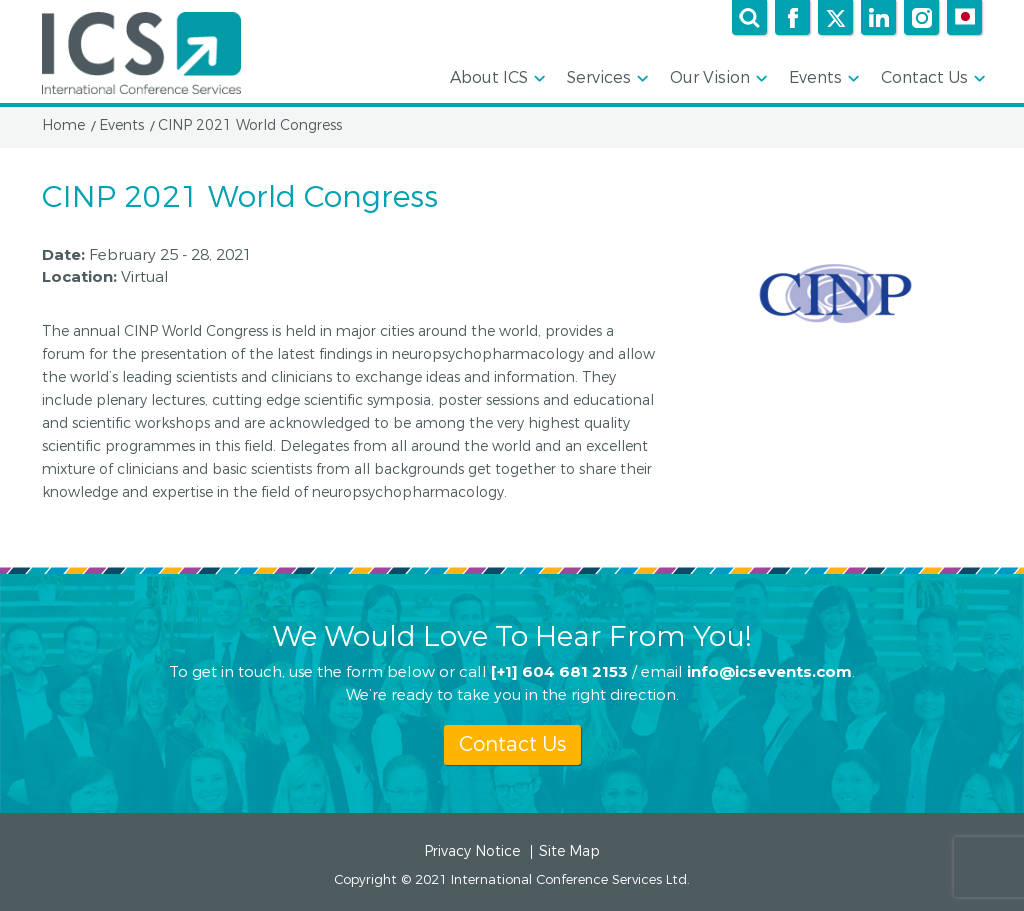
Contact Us (931, 79)
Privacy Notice (472, 852)
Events (822, 79)
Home (63, 126)
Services (606, 79)
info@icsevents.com (769, 671)
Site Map (569, 852)
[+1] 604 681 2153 (559, 671)
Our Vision (717, 79)
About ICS (496, 79)
